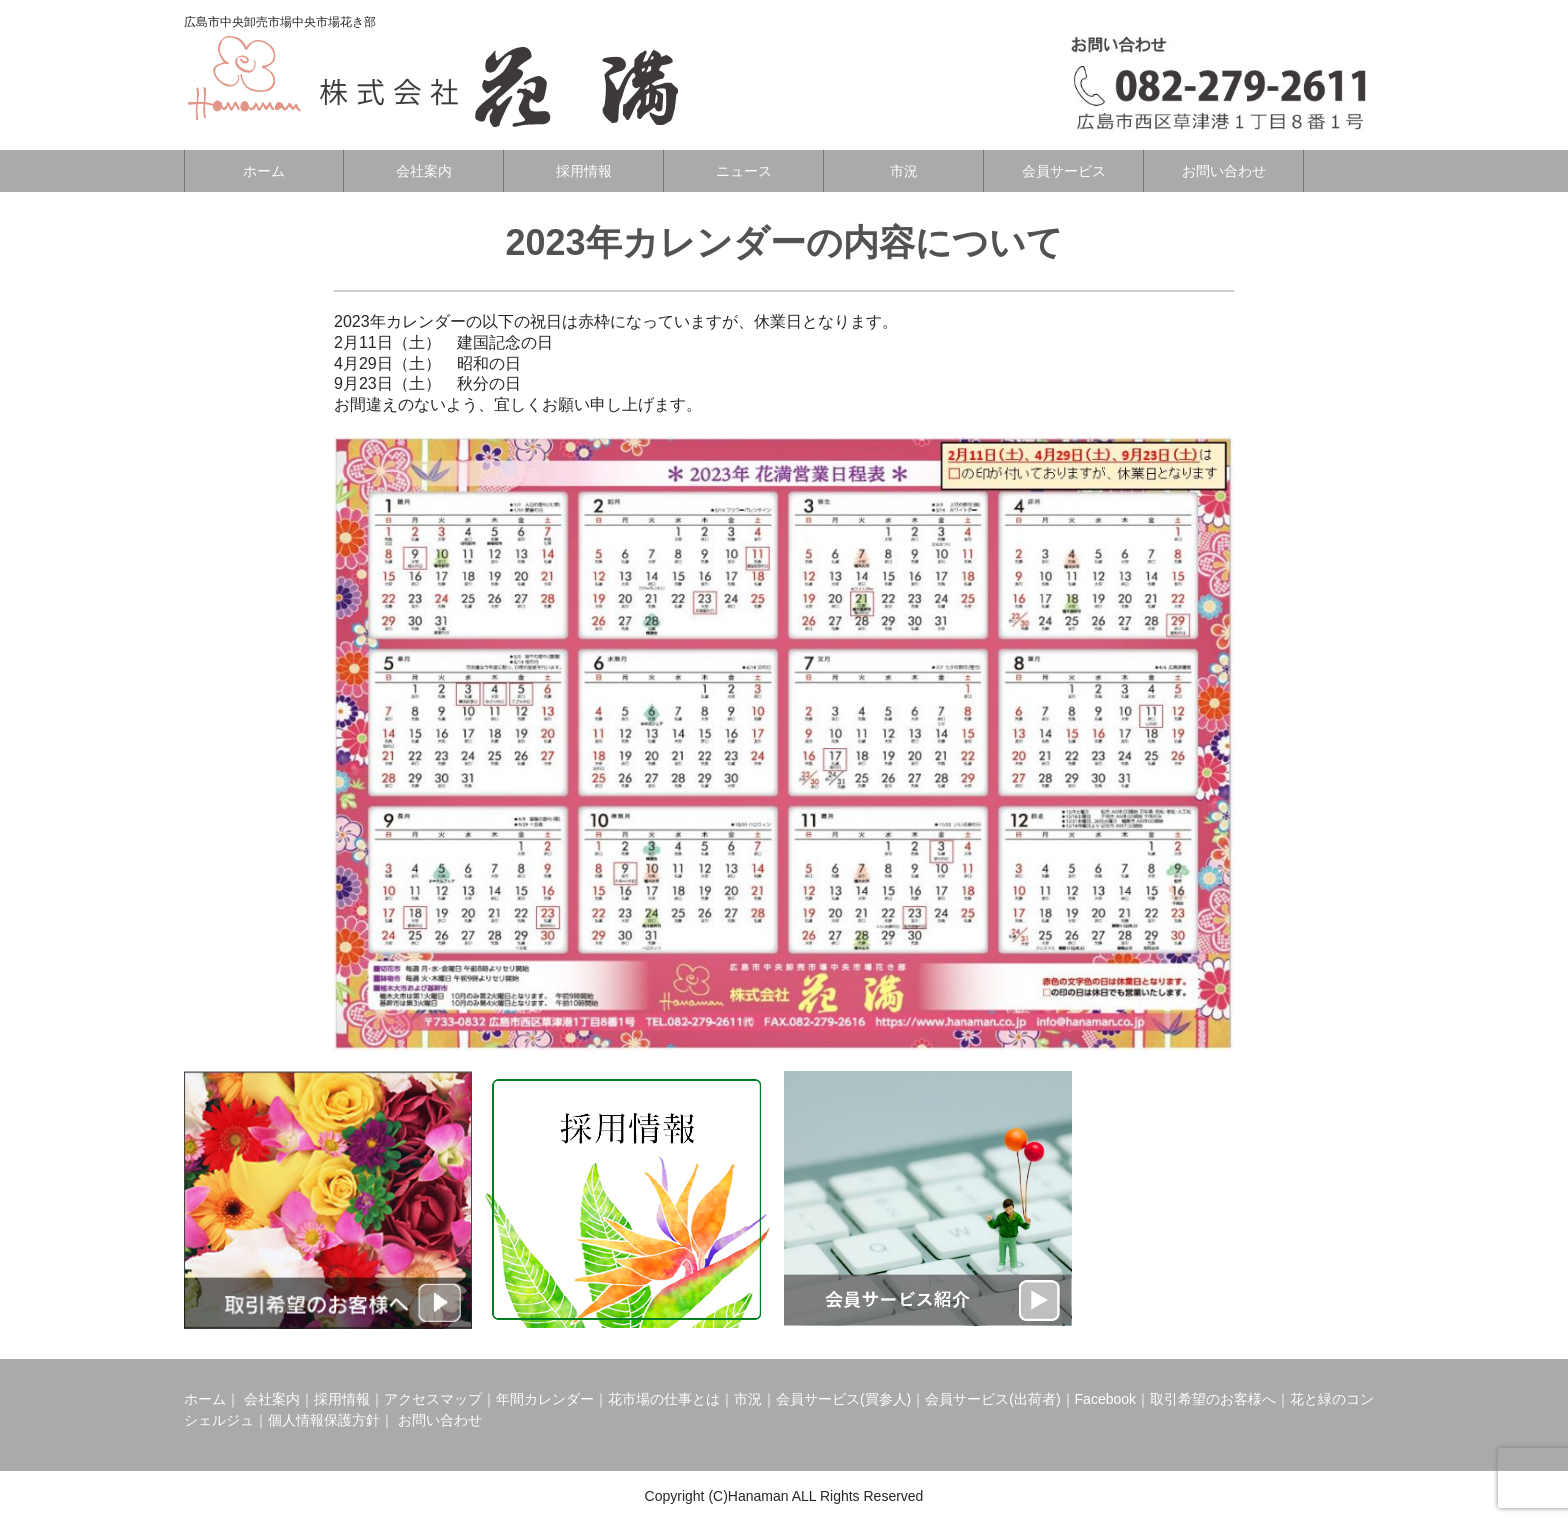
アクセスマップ (433, 1399)
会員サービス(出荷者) (992, 1399)
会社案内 (424, 171)
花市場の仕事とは (664, 1399)
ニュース (744, 171)
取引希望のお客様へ (1213, 1399)
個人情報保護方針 (324, 1420)
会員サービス (1064, 171)
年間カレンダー (545, 1399)
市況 (904, 171)
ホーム (264, 171)
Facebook (1105, 1399)
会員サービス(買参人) (843, 1399)
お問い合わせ (1224, 171)
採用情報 (584, 171)
